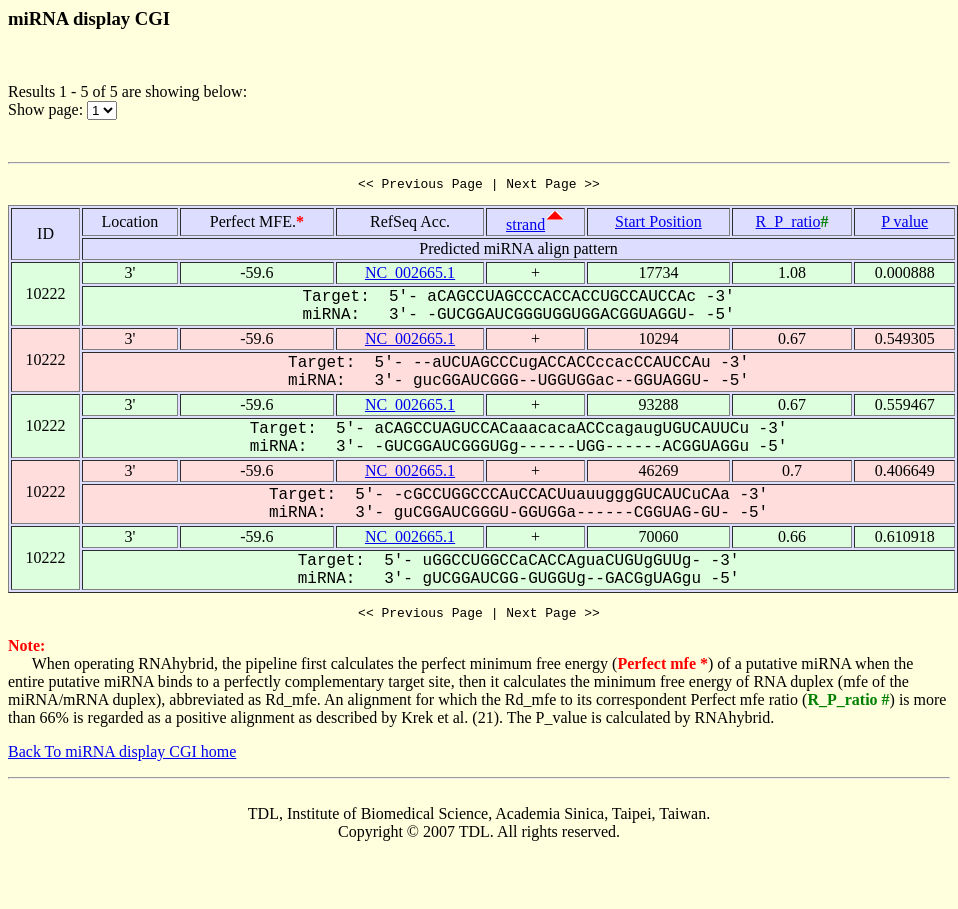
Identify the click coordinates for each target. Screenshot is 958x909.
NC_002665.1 (410, 275)
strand (525, 227)
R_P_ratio (788, 224)
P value (904, 224)
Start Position (658, 224)
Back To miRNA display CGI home (122, 757)
